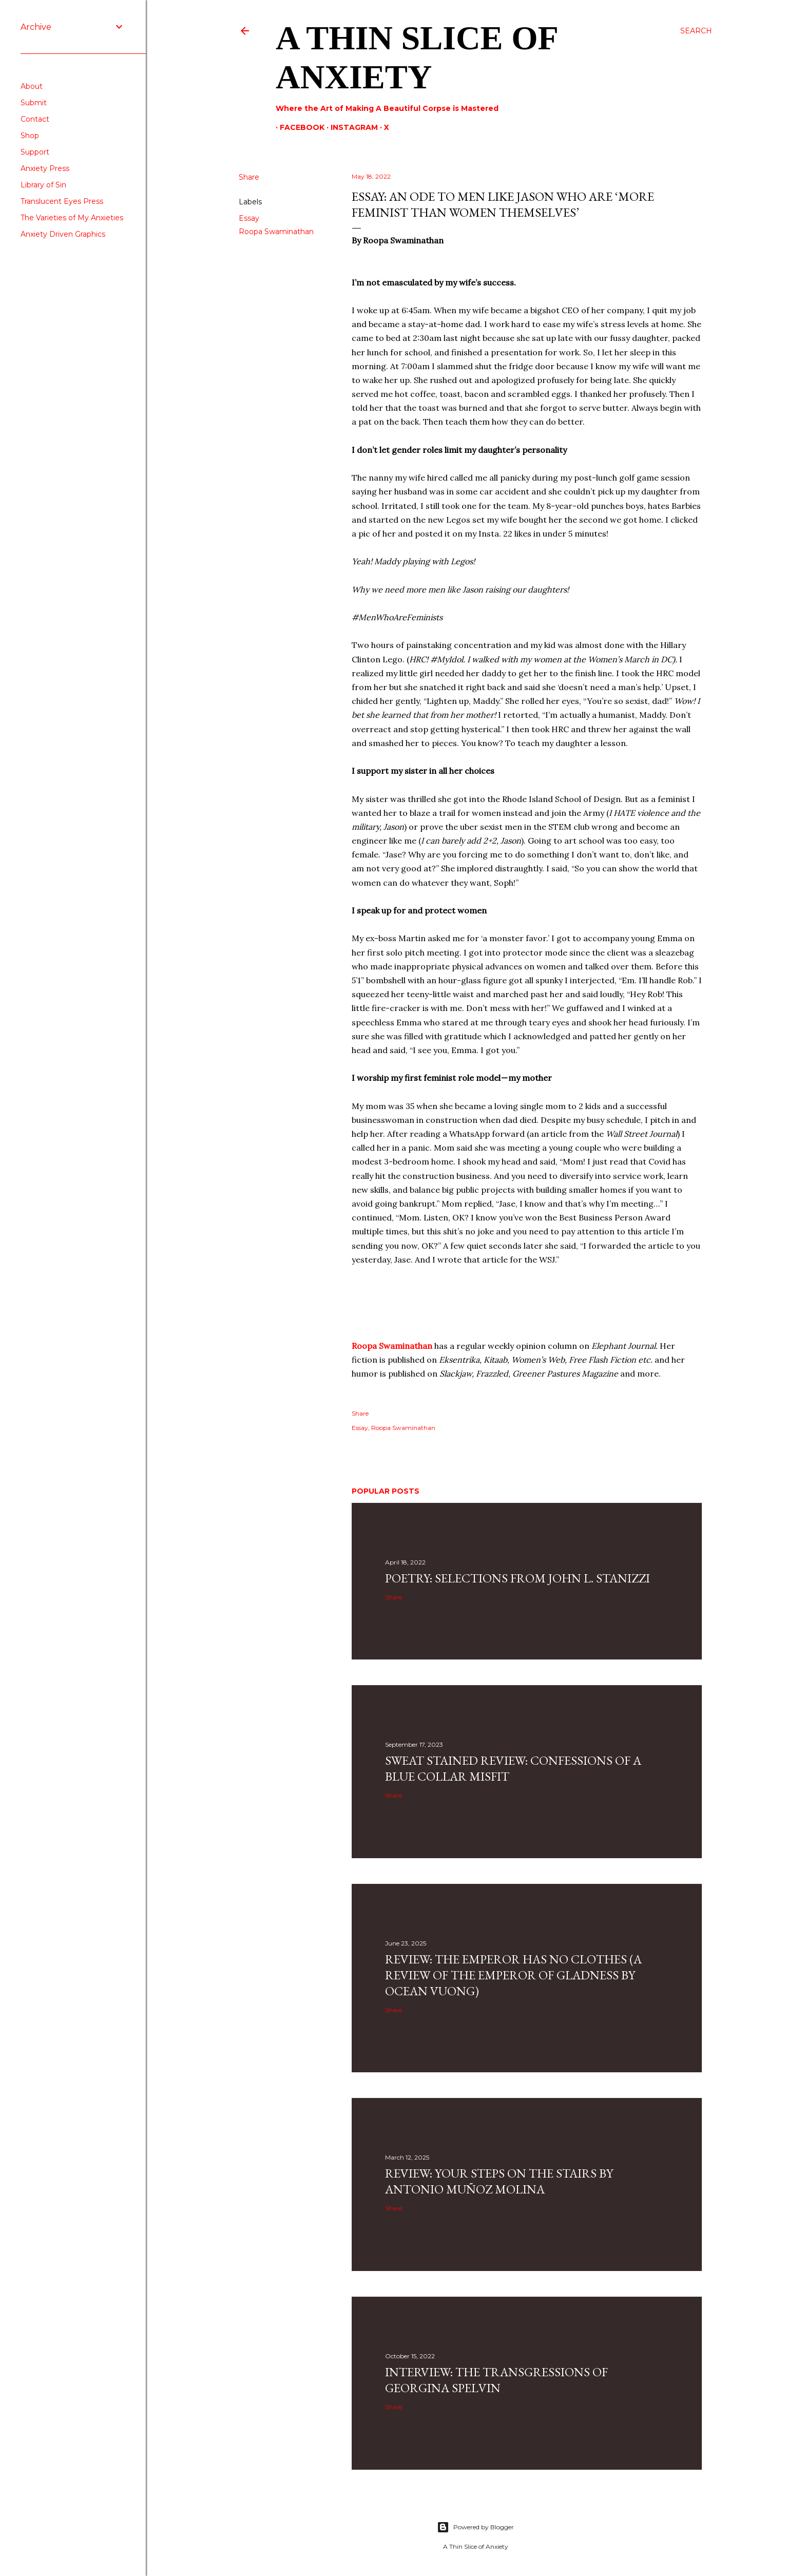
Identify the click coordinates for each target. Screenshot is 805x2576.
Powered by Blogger (475, 2527)
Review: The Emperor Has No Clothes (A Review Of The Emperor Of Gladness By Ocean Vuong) (513, 1975)
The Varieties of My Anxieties (72, 217)
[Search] (696, 30)
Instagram (350, 127)
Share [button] (249, 177)
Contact (35, 119)
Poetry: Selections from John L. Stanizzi (517, 1578)
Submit (34, 102)
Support (35, 152)
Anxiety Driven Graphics (63, 234)
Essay (249, 218)
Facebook (298, 127)
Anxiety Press (45, 168)
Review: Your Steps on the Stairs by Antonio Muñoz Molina (499, 2181)
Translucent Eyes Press (62, 201)
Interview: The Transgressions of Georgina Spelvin (496, 2380)
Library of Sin (43, 184)
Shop (30, 135)
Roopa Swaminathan (276, 231)
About (32, 86)
